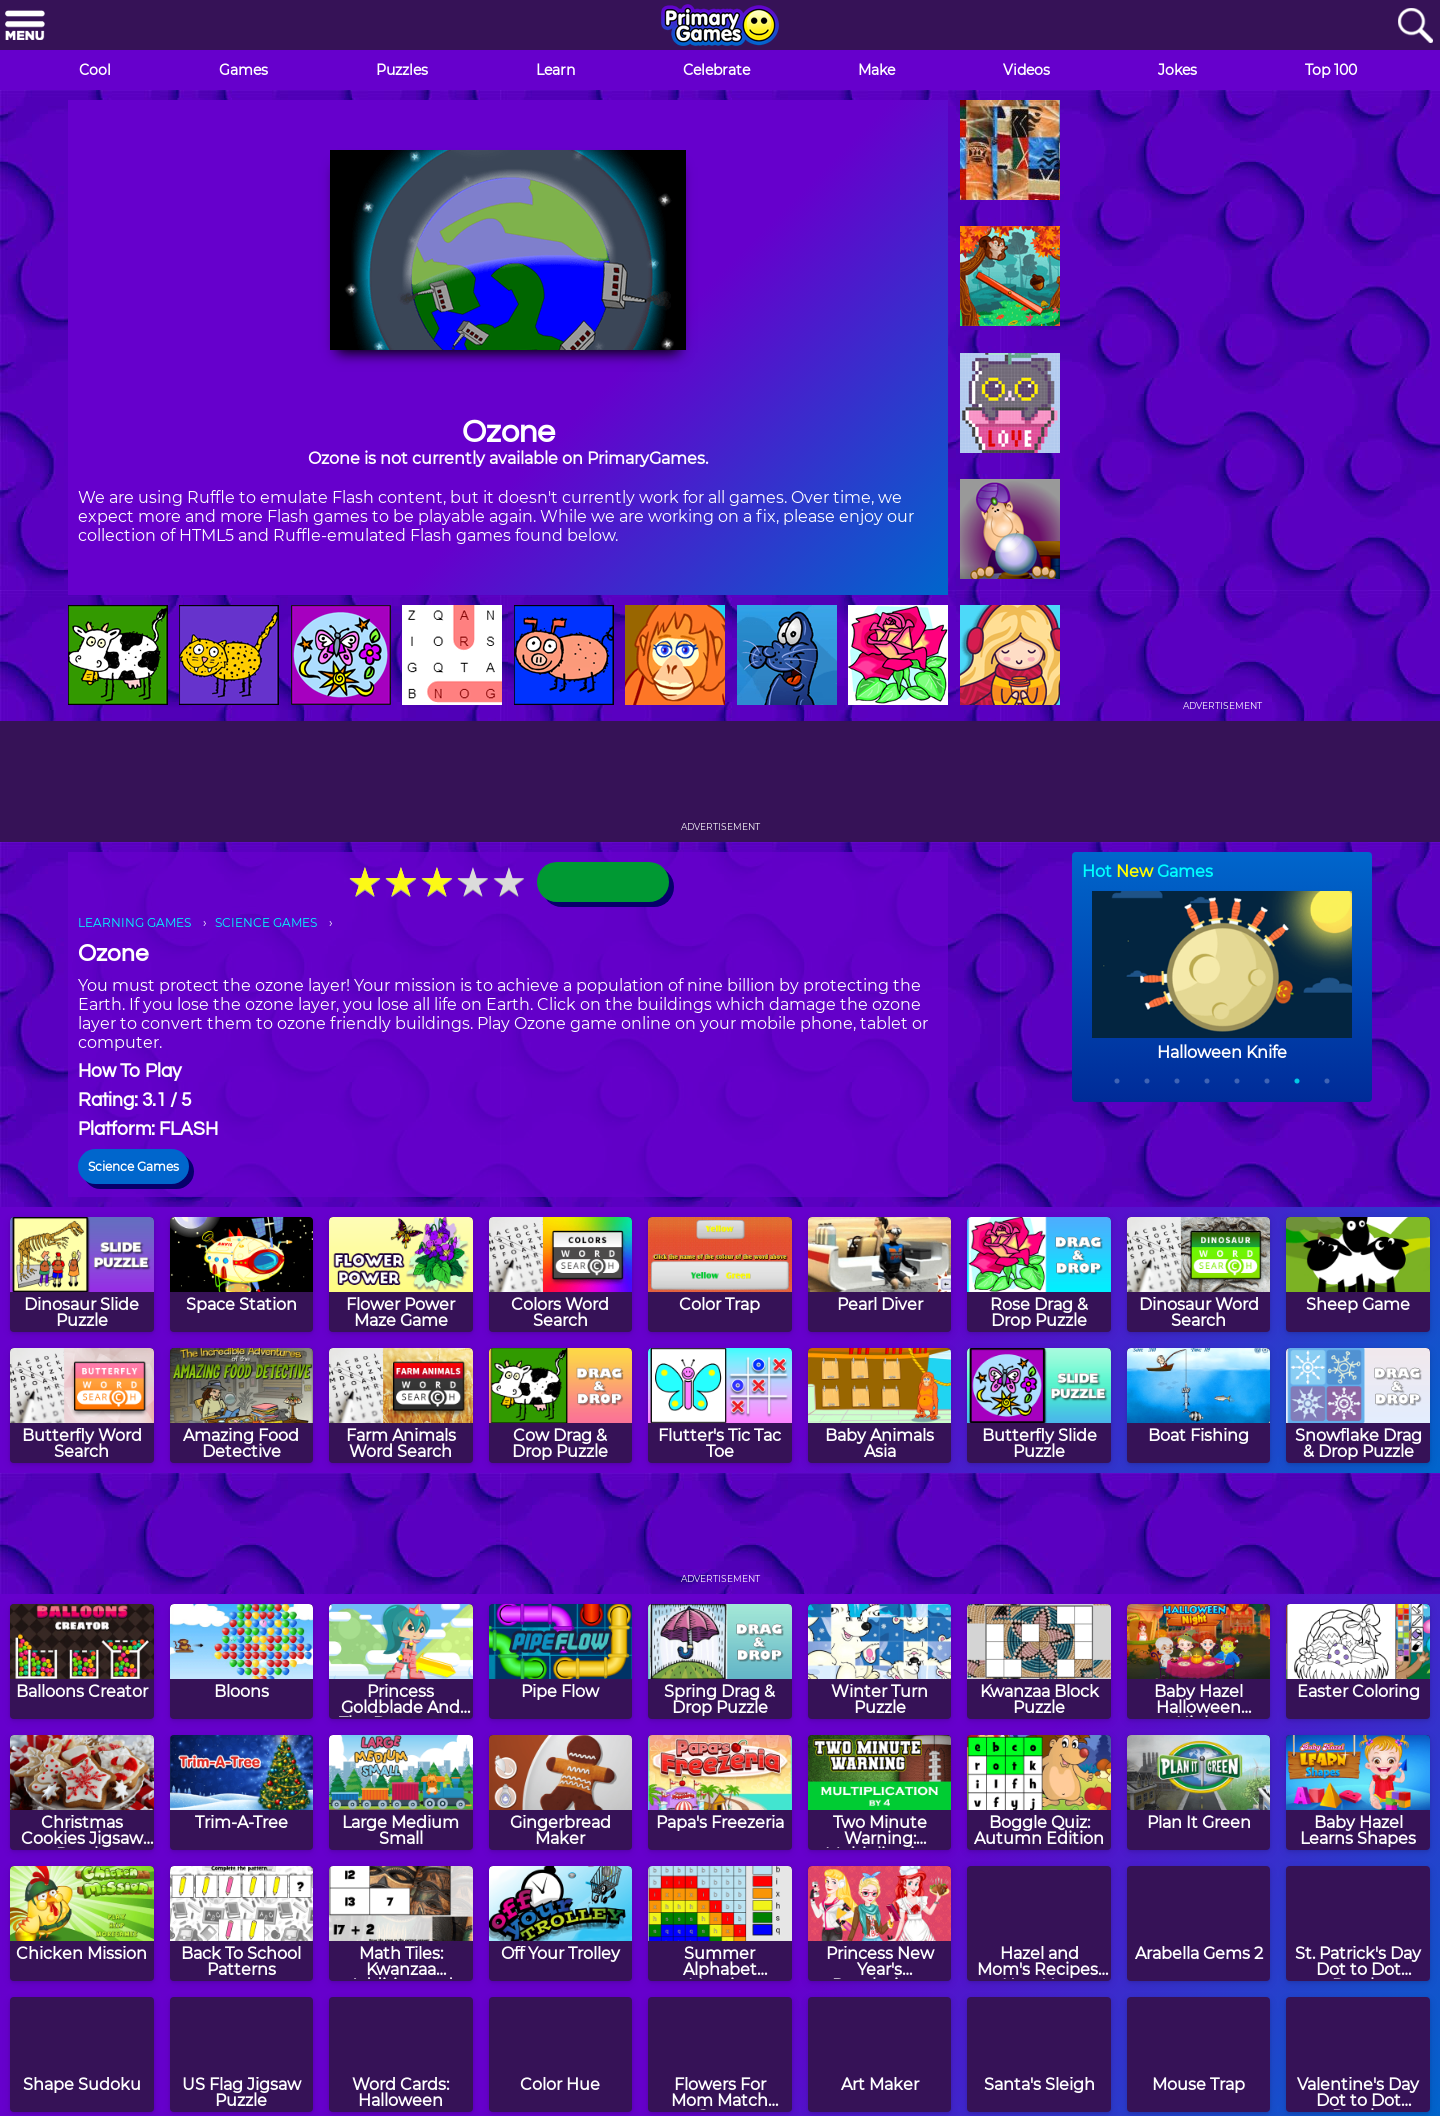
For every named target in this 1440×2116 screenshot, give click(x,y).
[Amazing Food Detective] (242, 1405)
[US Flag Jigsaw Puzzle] (242, 2054)
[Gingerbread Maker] (561, 1792)
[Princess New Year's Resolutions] (880, 1923)
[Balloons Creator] (82, 1661)
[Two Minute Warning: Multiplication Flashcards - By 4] (880, 1792)
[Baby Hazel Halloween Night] (1199, 1661)
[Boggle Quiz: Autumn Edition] (1039, 1792)
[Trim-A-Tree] (242, 1792)
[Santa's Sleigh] (1039, 2054)
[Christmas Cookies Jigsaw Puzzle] (82, 1792)
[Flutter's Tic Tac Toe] (720, 1405)
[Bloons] (242, 1661)
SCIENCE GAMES (266, 922)
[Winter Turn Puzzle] (880, 1661)
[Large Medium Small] (401, 1792)
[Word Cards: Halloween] (401, 2054)
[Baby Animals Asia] (880, 1405)
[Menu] (25, 26)
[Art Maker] (880, 2054)
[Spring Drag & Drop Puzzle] (720, 1661)
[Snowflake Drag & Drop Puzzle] (1358, 1405)
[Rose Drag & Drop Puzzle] (1039, 1274)
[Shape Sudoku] (82, 2054)
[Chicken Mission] (82, 1923)
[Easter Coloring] (1358, 1661)
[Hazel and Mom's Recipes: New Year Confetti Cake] (1039, 1923)
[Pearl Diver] (880, 1274)
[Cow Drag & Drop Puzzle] (561, 1405)
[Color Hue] (561, 2054)
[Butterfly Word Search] (82, 1405)
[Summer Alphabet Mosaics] (720, 1923)
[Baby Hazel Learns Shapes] (1358, 1792)
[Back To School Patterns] (242, 1923)
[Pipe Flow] (561, 1661)
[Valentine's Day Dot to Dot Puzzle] (1358, 2054)
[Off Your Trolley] (561, 1923)
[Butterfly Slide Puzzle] (1039, 1405)
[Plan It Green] (1199, 1792)
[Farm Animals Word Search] (401, 1405)
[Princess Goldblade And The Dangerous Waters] (401, 1661)
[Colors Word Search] (561, 1274)
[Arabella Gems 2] (1199, 1923)
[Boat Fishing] (1199, 1405)
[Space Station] (242, 1274)
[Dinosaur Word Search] (1199, 1274)
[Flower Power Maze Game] (401, 1274)
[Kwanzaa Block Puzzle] (1039, 1661)
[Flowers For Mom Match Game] (720, 2054)
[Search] (1415, 26)
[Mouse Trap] (1199, 2054)
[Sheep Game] (1358, 1274)
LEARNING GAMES (134, 922)
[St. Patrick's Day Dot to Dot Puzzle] (1358, 1923)
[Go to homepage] (720, 27)
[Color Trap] (720, 1274)
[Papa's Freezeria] (720, 1792)
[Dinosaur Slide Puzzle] (82, 1274)
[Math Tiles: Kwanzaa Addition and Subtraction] (401, 1923)
